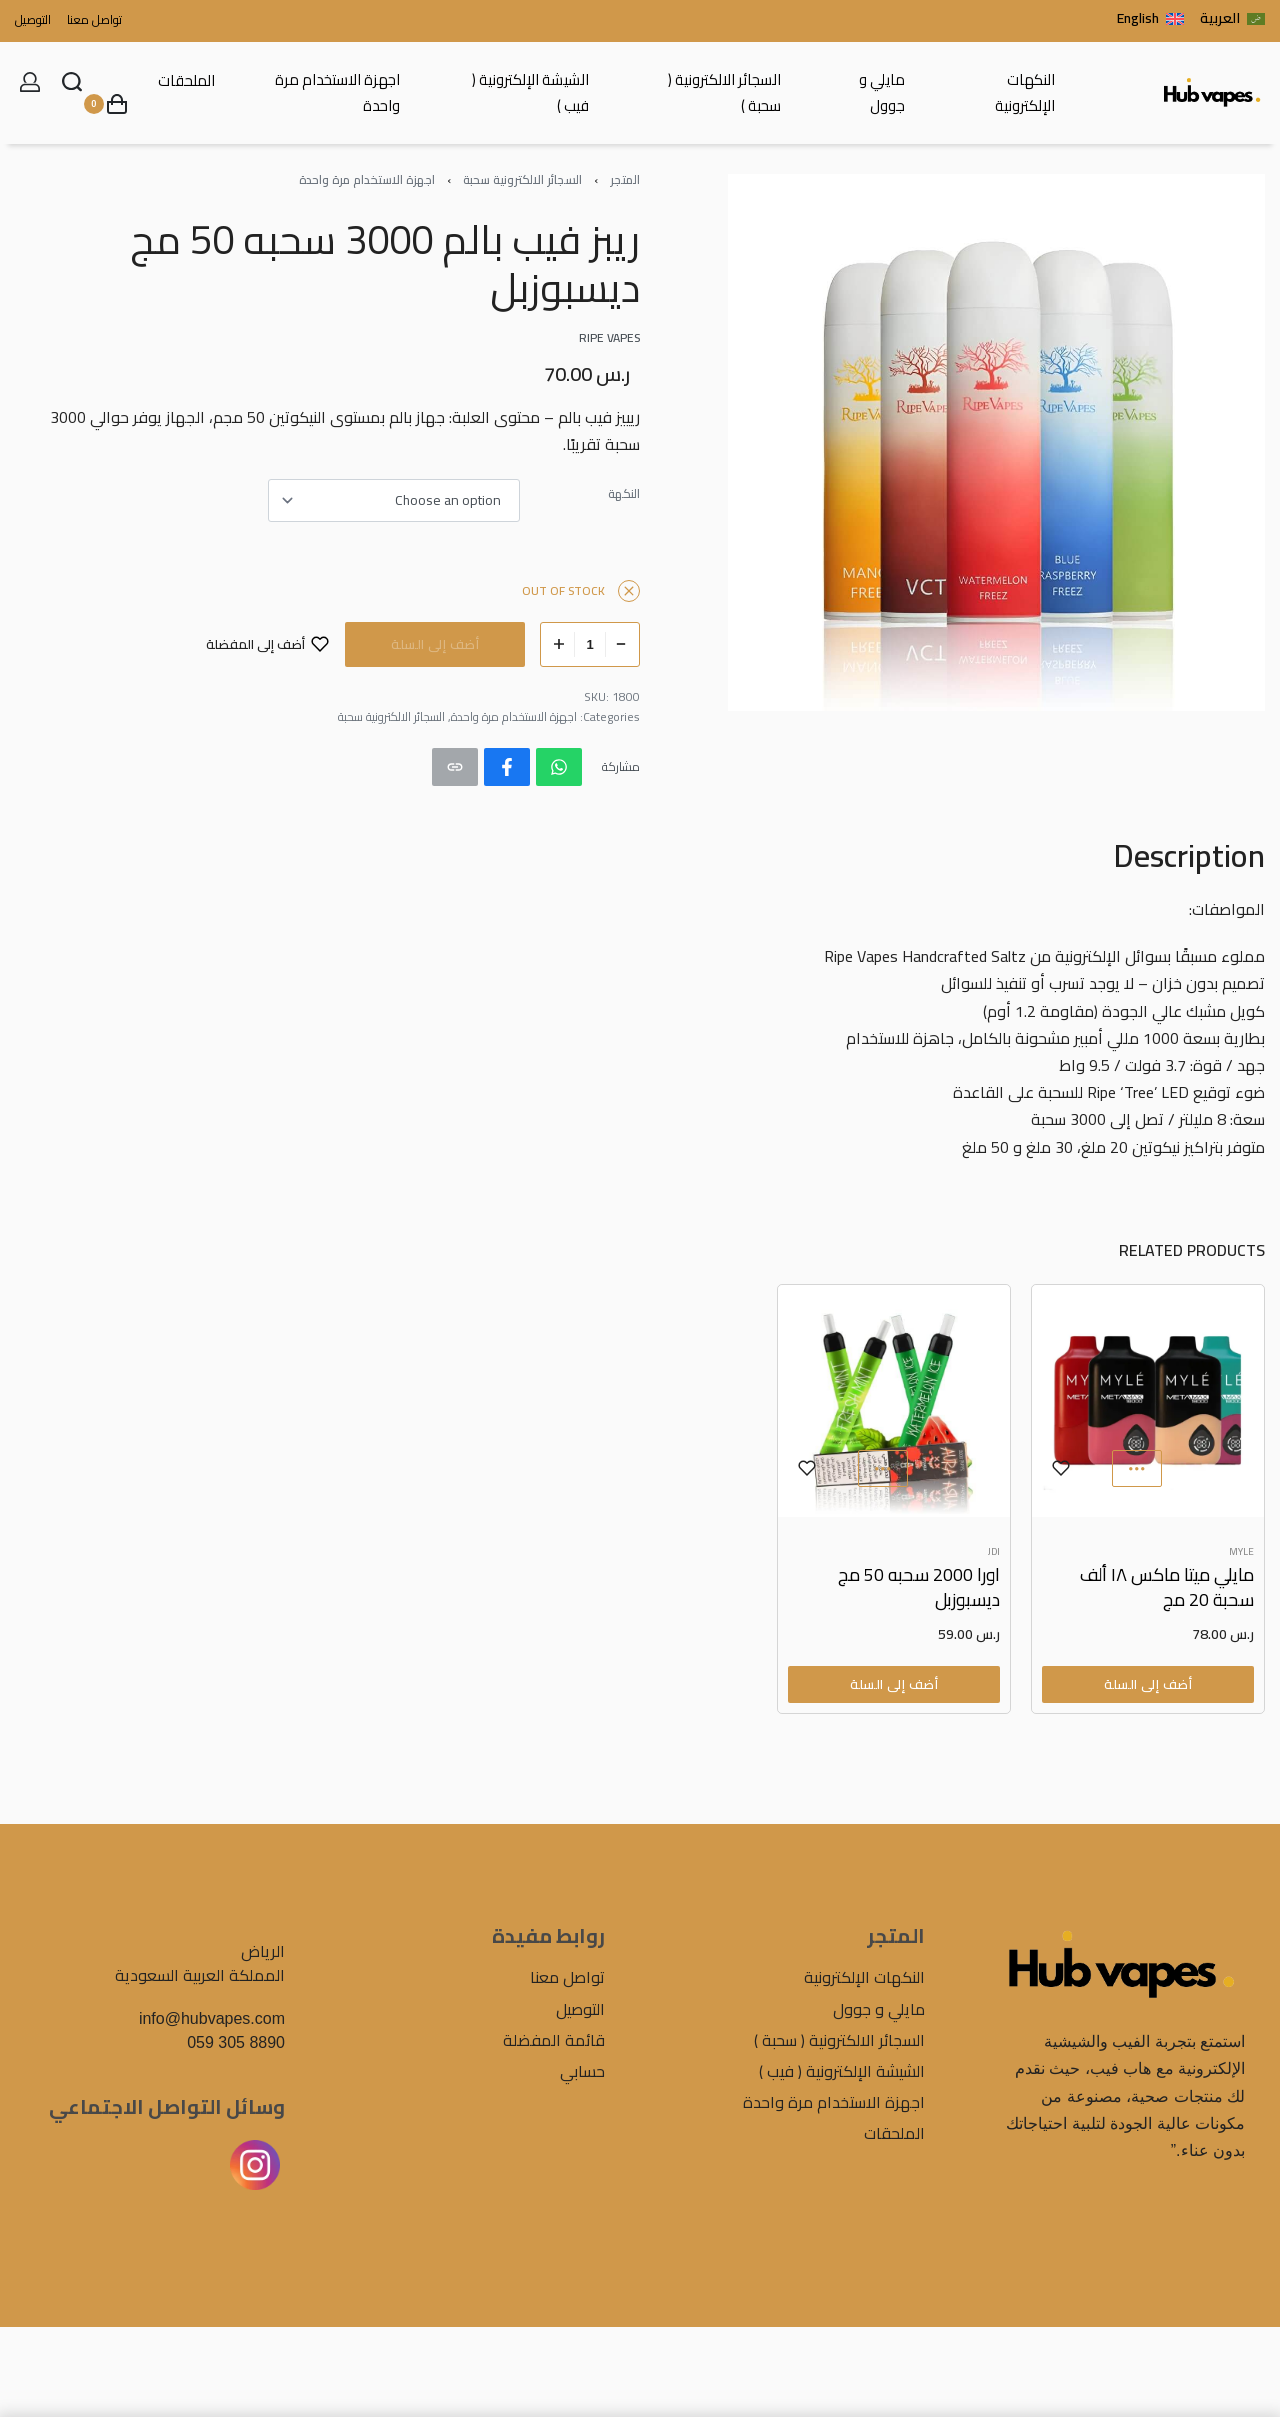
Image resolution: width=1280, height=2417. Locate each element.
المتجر (625, 179)
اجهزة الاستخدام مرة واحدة (367, 179)
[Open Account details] (30, 82)
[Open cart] (105, 104)
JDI (994, 1552)
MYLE (1241, 1552)
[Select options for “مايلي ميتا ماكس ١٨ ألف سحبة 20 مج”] (1148, 1684)
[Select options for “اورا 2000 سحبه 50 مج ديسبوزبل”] (894, 1684)
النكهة (624, 494)
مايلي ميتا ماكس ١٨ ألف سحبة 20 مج (1167, 1587)
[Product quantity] (590, 644)
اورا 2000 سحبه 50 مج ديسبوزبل (919, 1587)
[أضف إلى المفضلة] (268, 644)
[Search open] (72, 82)
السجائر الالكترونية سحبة (522, 179)
